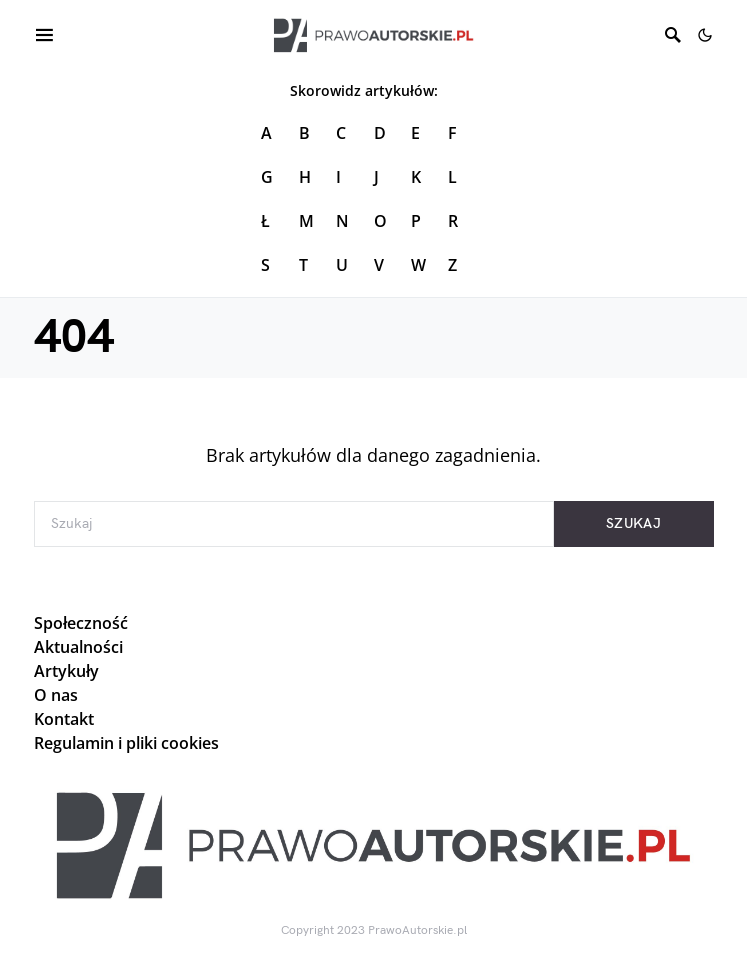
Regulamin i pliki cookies (126, 743)
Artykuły (66, 671)
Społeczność (81, 623)
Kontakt (64, 719)
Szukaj (633, 523)
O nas (56, 695)
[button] (705, 35)
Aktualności (78, 647)
